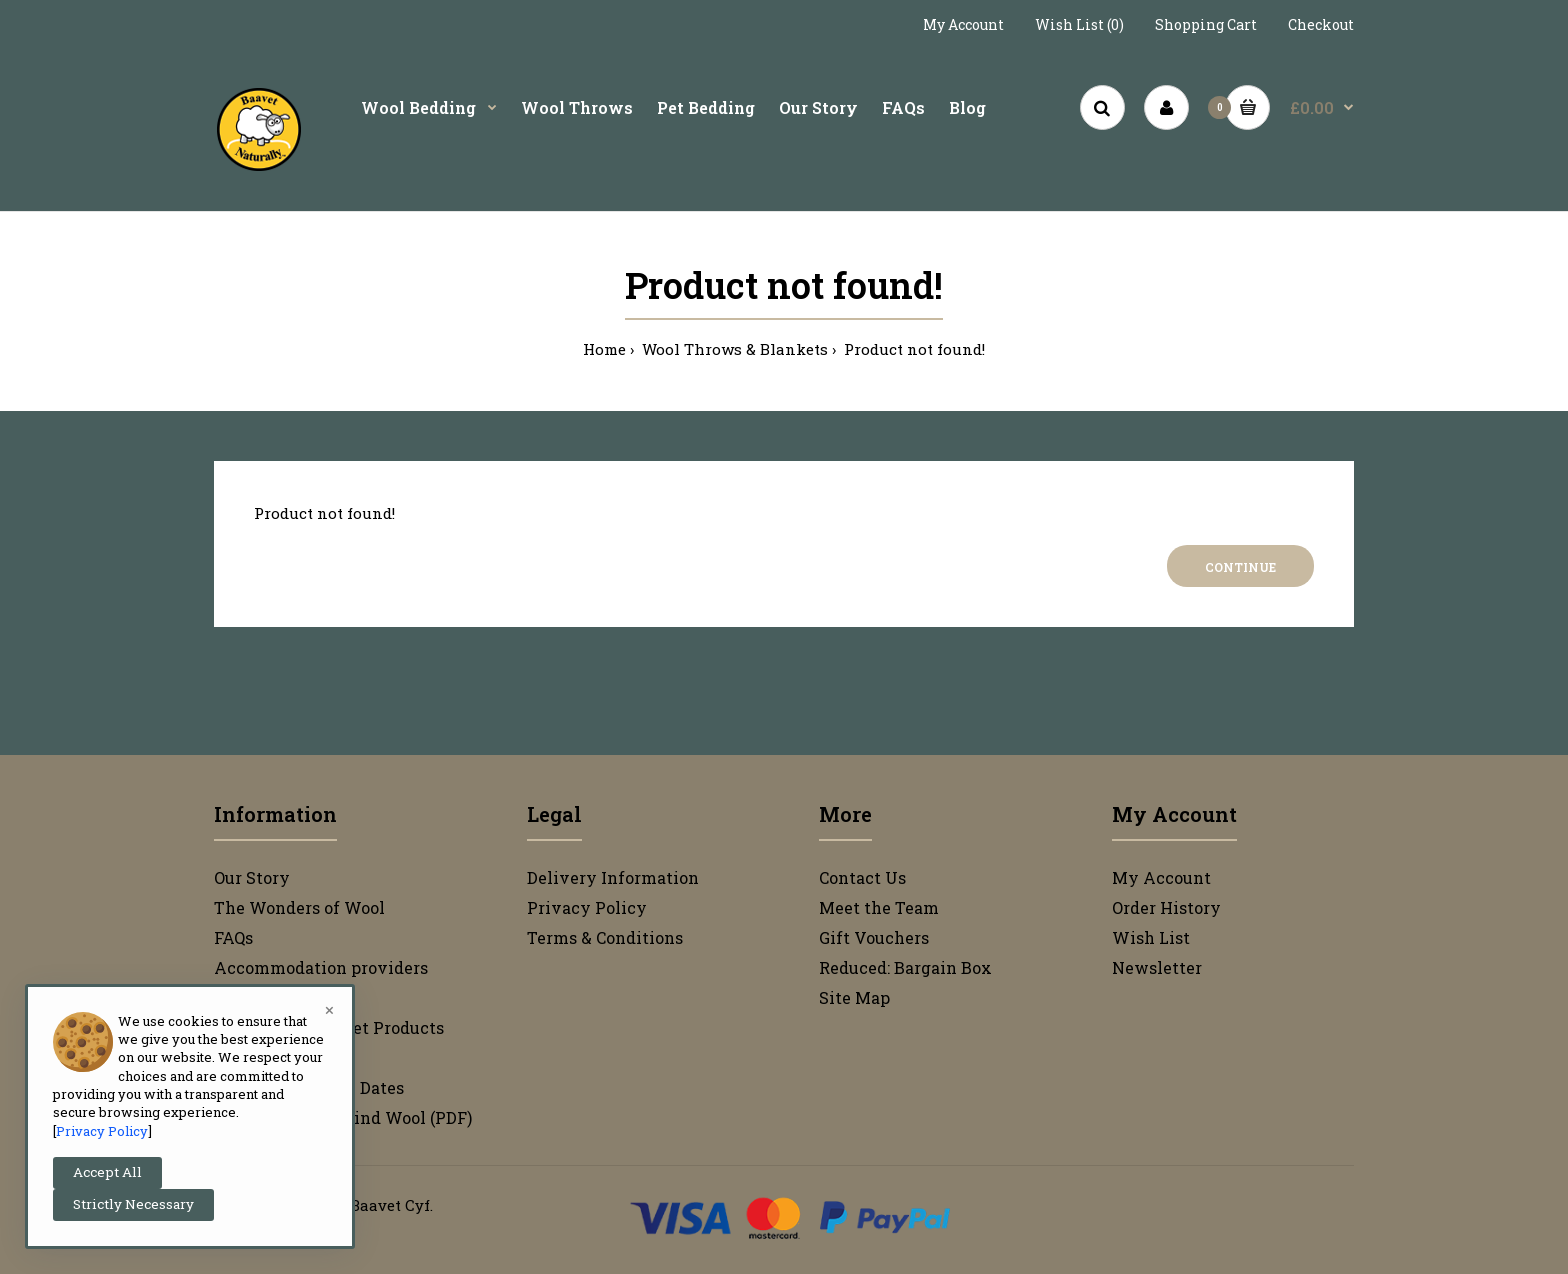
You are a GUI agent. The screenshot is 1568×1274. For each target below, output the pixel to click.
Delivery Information (613, 877)
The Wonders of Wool (299, 907)
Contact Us (862, 877)
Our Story (252, 877)
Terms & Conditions (605, 937)
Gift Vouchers (874, 937)
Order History (1166, 907)
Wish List (1151, 937)
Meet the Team (879, 907)
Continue (1240, 567)
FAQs (233, 937)
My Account (963, 24)
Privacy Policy (587, 907)
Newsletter (1157, 967)
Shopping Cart (1206, 24)
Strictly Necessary (133, 1204)
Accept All (107, 1172)
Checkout (1321, 24)
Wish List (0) (1079, 24)
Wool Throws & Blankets (733, 349)
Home (604, 349)
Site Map (854, 997)
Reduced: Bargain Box (905, 967)
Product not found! (912, 349)
